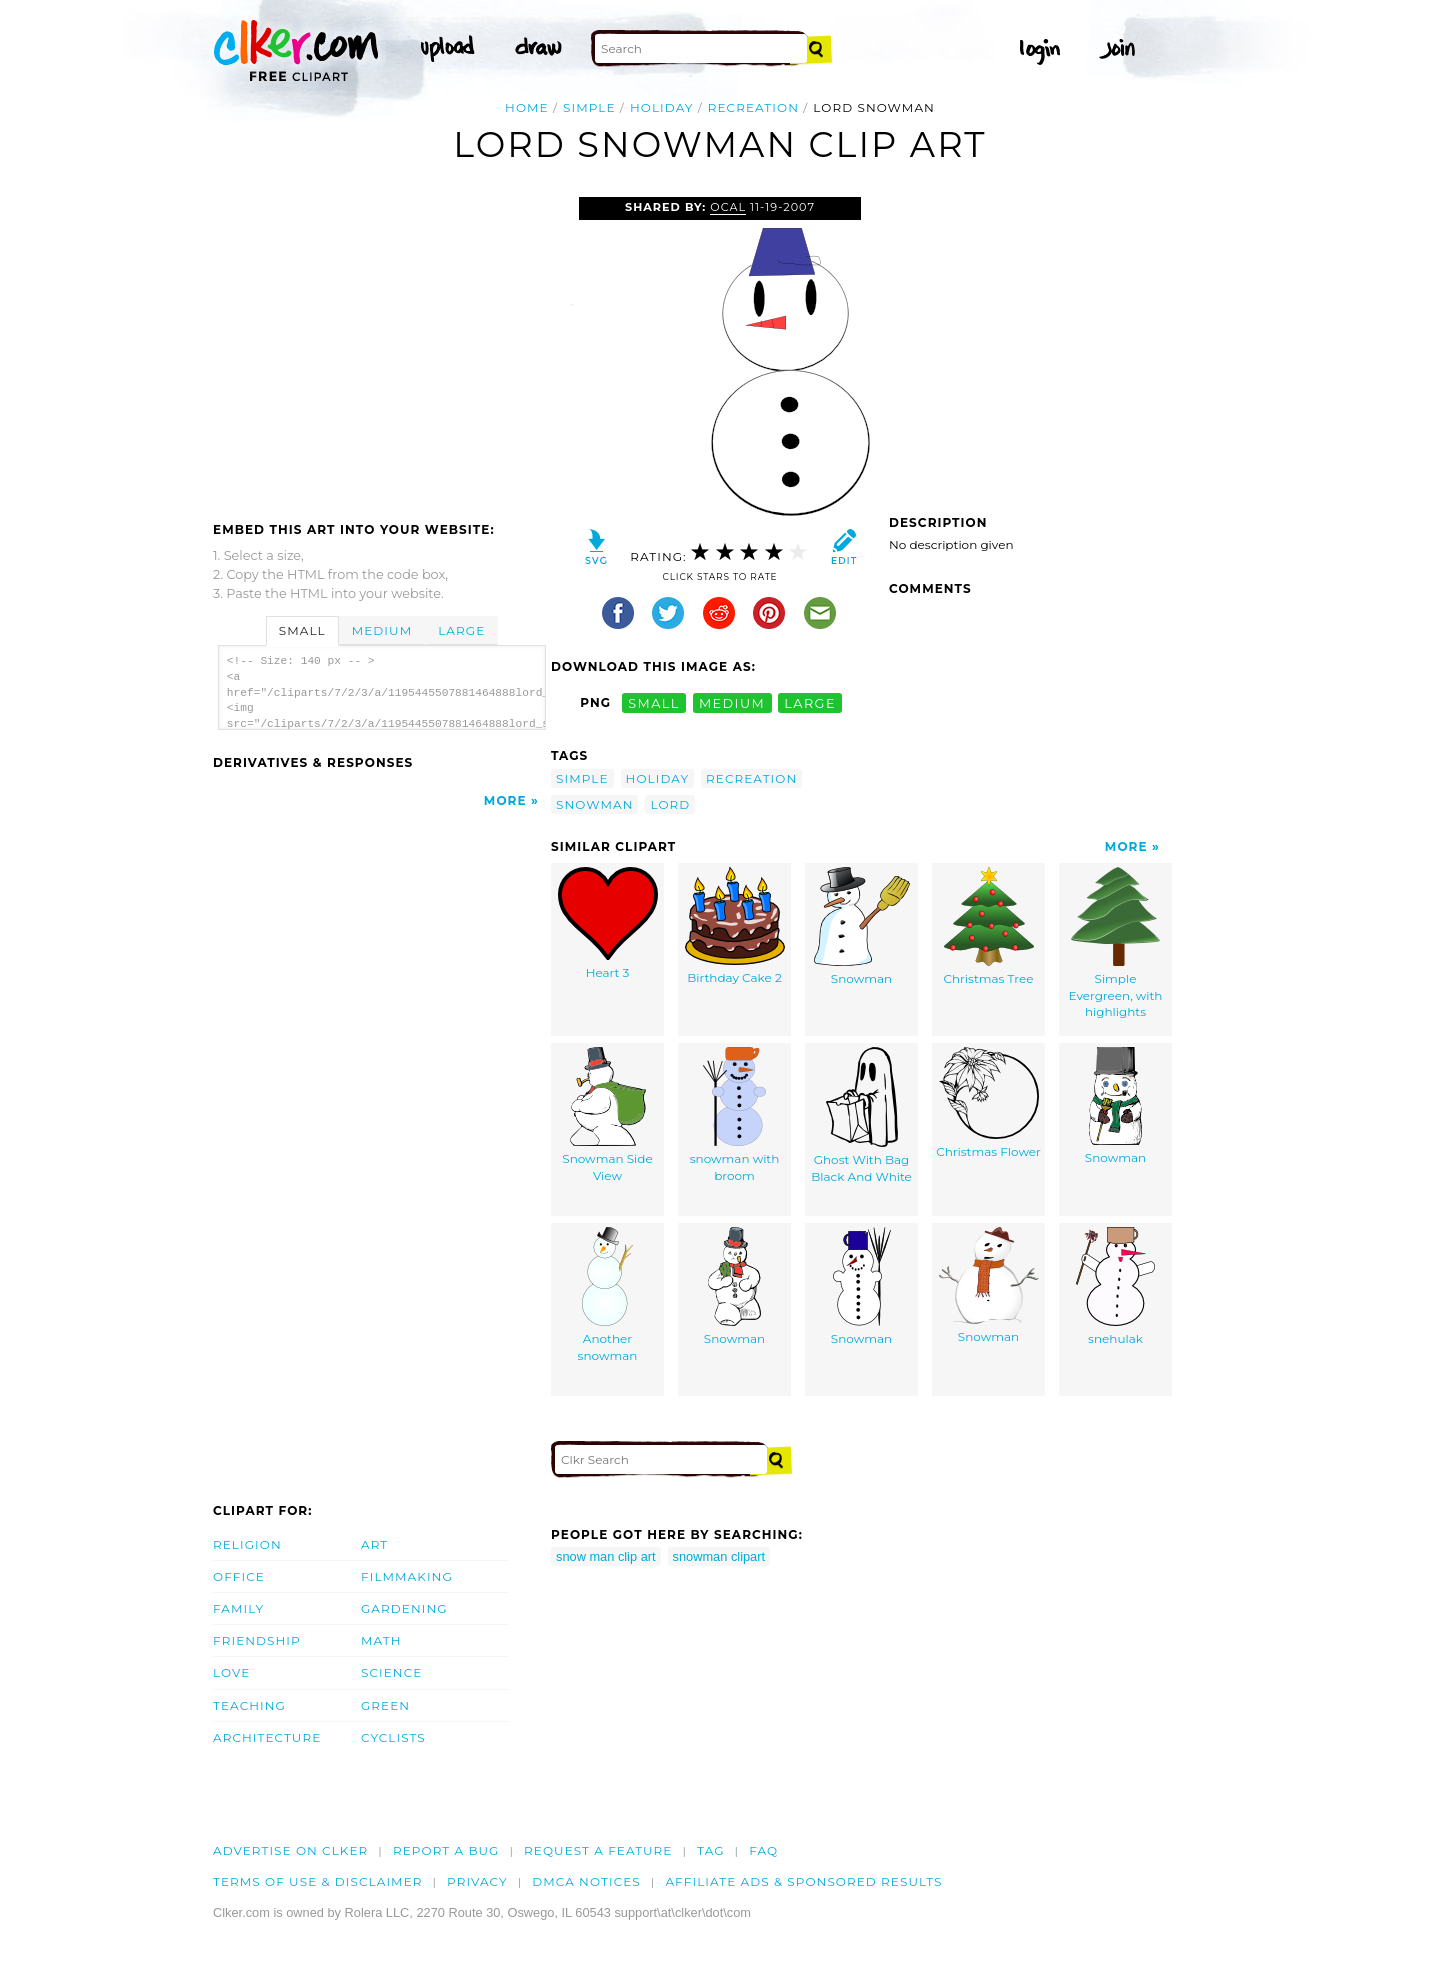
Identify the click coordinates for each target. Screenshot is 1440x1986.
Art (374, 1544)
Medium (382, 630)
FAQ (763, 1850)
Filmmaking (407, 1576)
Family (238, 1608)
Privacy (477, 1881)
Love (231, 1672)
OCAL (728, 207)
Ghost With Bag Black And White (861, 1115)
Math (381, 1640)
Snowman (862, 926)
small (654, 702)
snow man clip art (606, 1556)
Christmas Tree (989, 926)
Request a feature (598, 1850)
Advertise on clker (290, 1850)
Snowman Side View (607, 1115)
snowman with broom (735, 1115)
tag (710, 1850)
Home (527, 107)
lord (670, 804)
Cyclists (393, 1737)
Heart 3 (608, 923)
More (505, 800)
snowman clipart (719, 1556)
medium (732, 702)
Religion (247, 1544)
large (810, 702)
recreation (753, 107)
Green (385, 1705)
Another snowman (608, 1295)
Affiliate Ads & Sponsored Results (803, 1881)
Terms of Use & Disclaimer (318, 1881)
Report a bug (446, 1850)
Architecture (267, 1737)
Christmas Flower (988, 1103)
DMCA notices (586, 1881)
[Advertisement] (381, 347)
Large (461, 630)
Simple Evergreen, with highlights (1116, 943)
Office (239, 1576)
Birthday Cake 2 (735, 926)
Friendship (257, 1640)
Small (302, 630)
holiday (662, 107)
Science (391, 1672)
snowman (594, 804)
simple (589, 107)
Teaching (249, 1705)
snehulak (1115, 1286)
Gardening (404, 1608)
